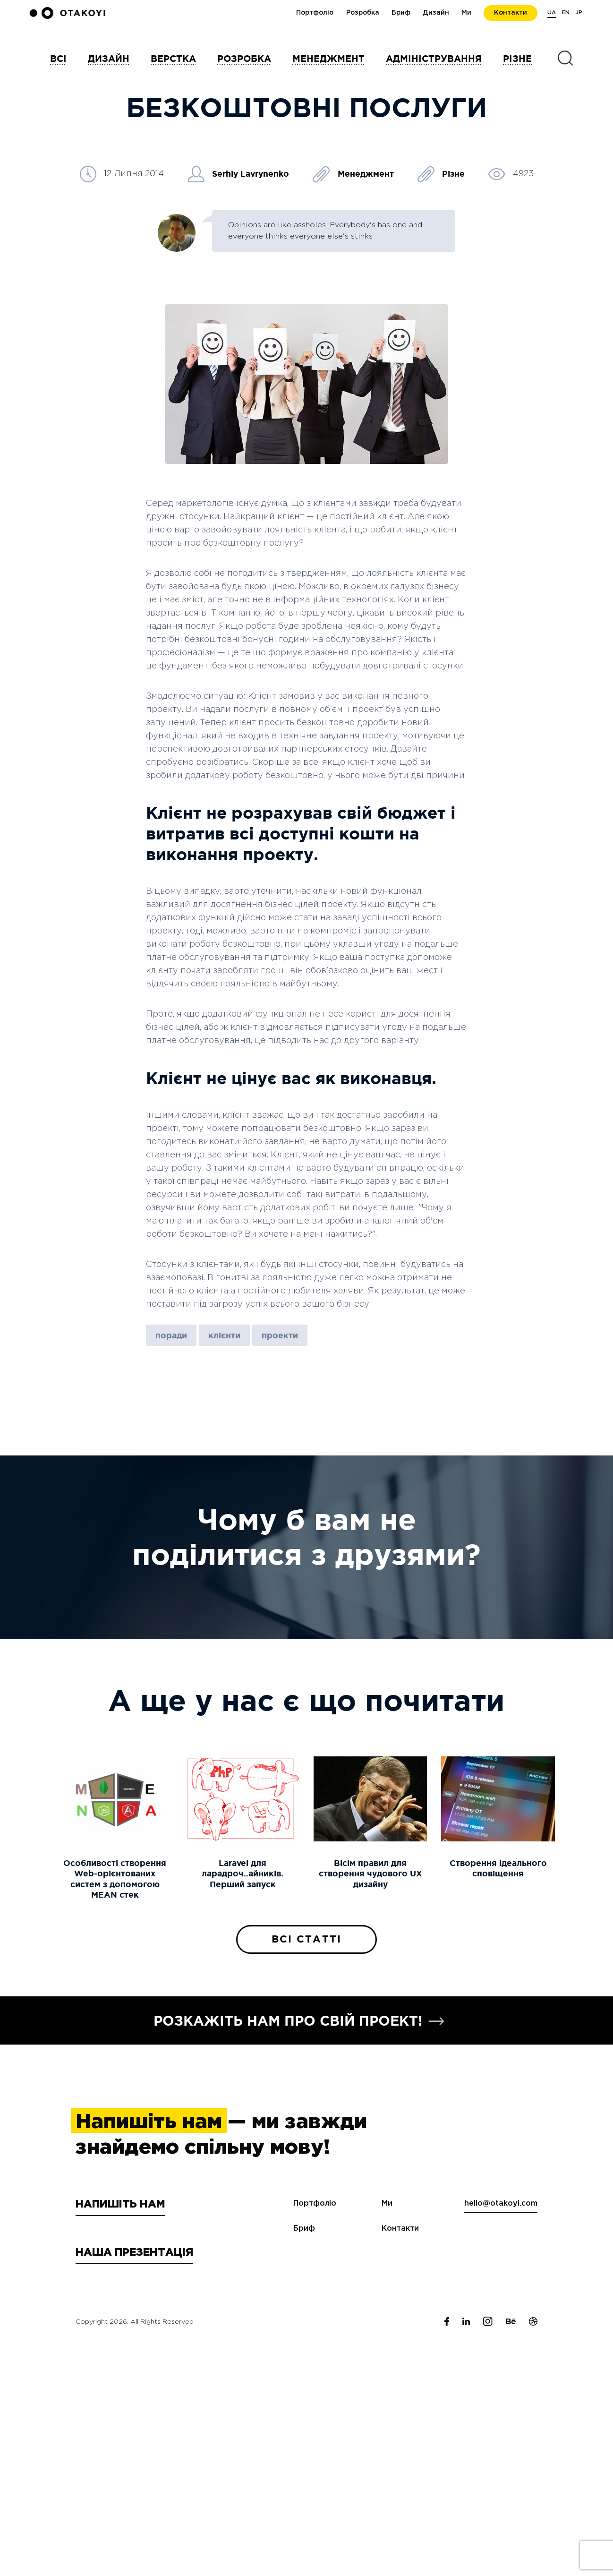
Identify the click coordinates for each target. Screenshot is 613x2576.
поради (171, 1335)
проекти (280, 1335)
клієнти (224, 1335)
